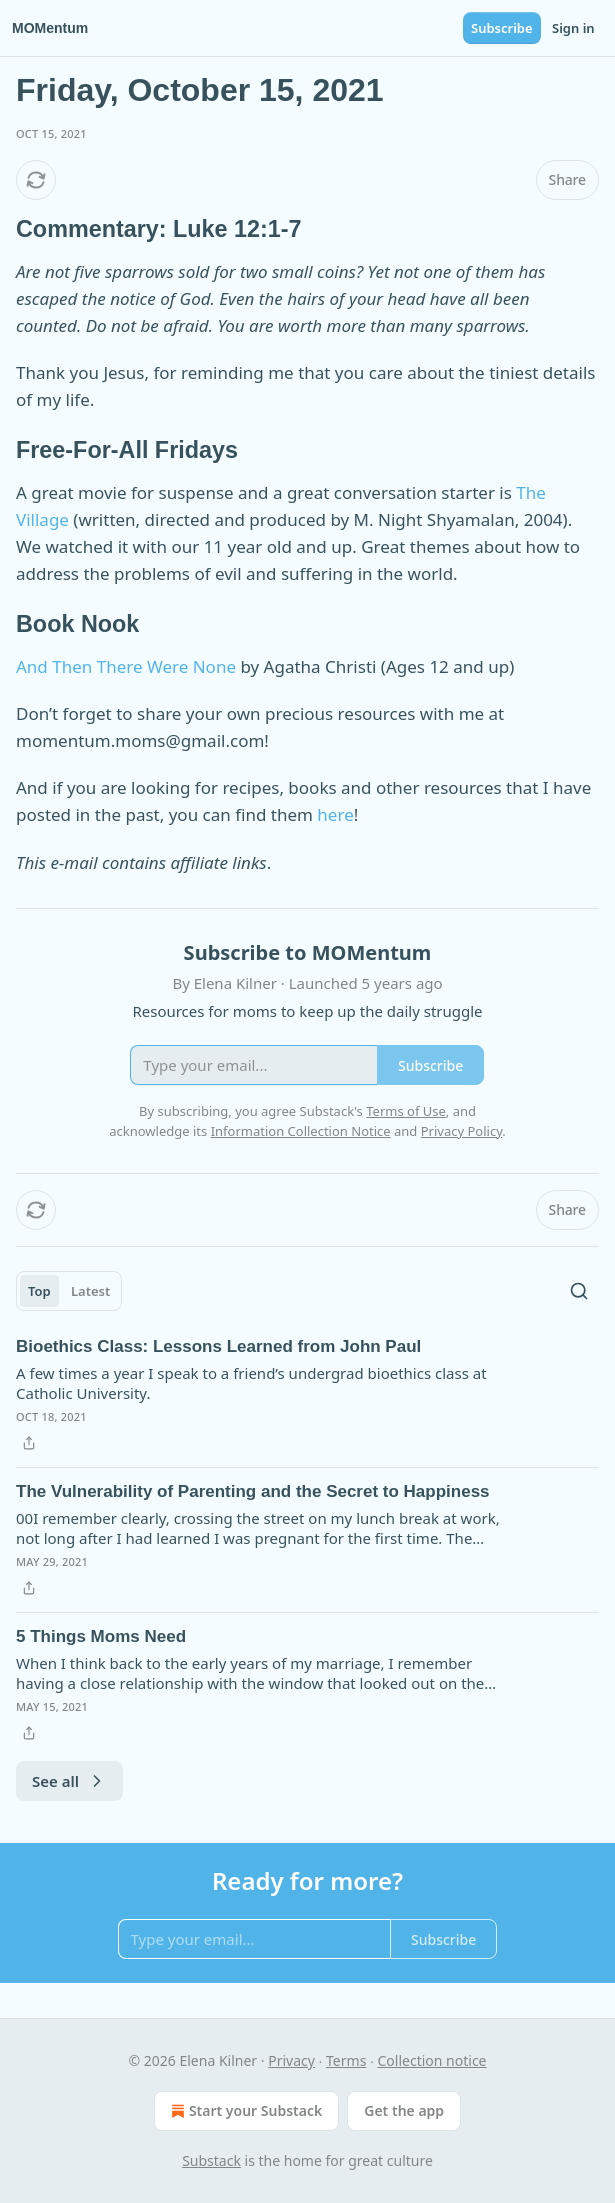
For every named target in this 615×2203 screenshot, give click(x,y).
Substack (211, 2160)
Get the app (404, 2110)
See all (69, 1781)
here (335, 814)
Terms (346, 2060)
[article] (307, 1395)
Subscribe (502, 28)
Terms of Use (406, 1111)
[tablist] (69, 1291)
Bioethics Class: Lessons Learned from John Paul (218, 1346)
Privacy (291, 2060)
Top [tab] (39, 1291)
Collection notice (432, 2060)
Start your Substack (244, 2111)
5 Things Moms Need (101, 1636)
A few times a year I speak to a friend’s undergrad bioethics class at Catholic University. (251, 1383)
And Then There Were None (126, 666)
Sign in (573, 28)
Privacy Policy (462, 1131)
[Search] (579, 1291)
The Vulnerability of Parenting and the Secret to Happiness (253, 1491)
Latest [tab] (90, 1291)
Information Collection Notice (301, 1131)
